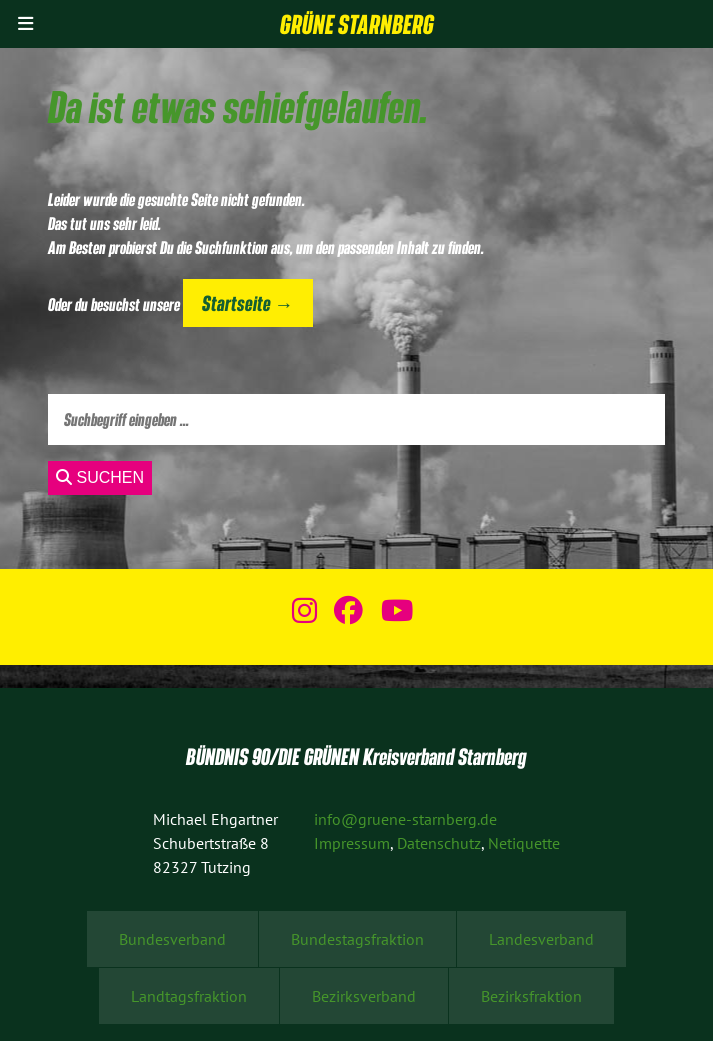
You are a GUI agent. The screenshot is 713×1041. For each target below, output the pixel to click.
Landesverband (541, 939)
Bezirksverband (364, 996)
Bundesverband (172, 939)
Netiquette (524, 843)
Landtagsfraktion (189, 996)
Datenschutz (439, 843)
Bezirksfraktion (531, 996)
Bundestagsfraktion (357, 939)
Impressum (352, 843)
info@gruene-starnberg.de (405, 819)
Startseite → (247, 302)
